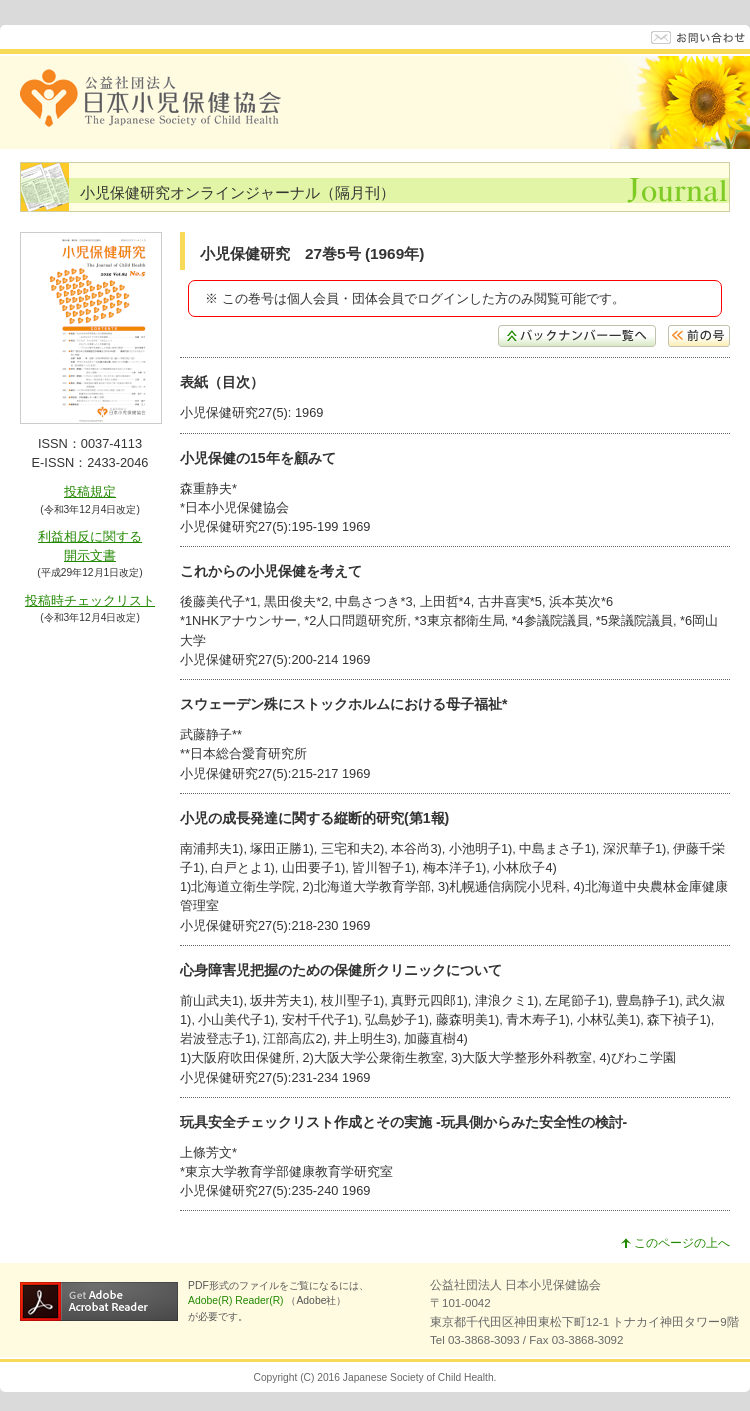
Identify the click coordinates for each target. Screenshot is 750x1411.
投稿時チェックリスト (90, 600)
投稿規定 (90, 491)
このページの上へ (675, 1243)
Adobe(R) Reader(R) (237, 1300)
